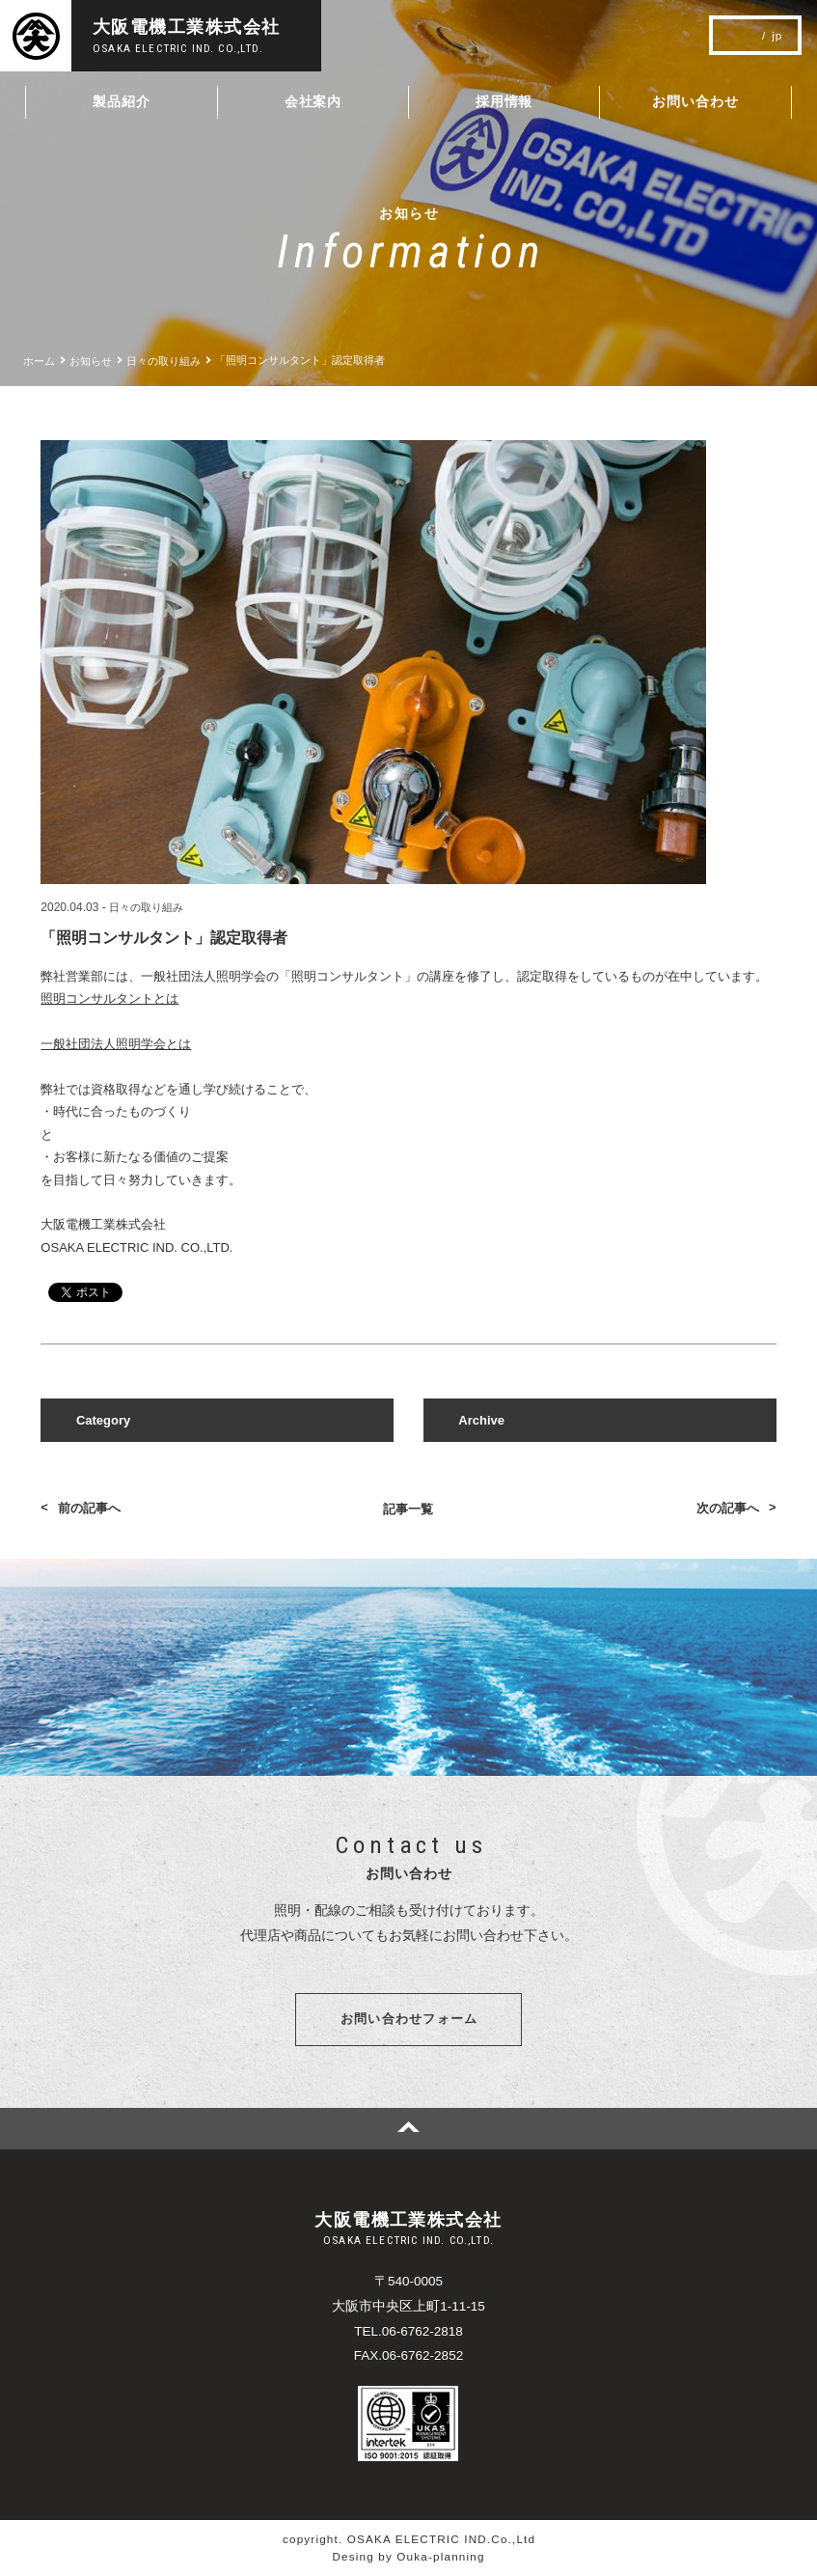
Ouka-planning (440, 2556)
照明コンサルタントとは (109, 998)
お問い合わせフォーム (409, 2019)
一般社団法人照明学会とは (116, 1044)
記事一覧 (408, 1509)
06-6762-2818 (422, 2332)
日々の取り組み (146, 907)
